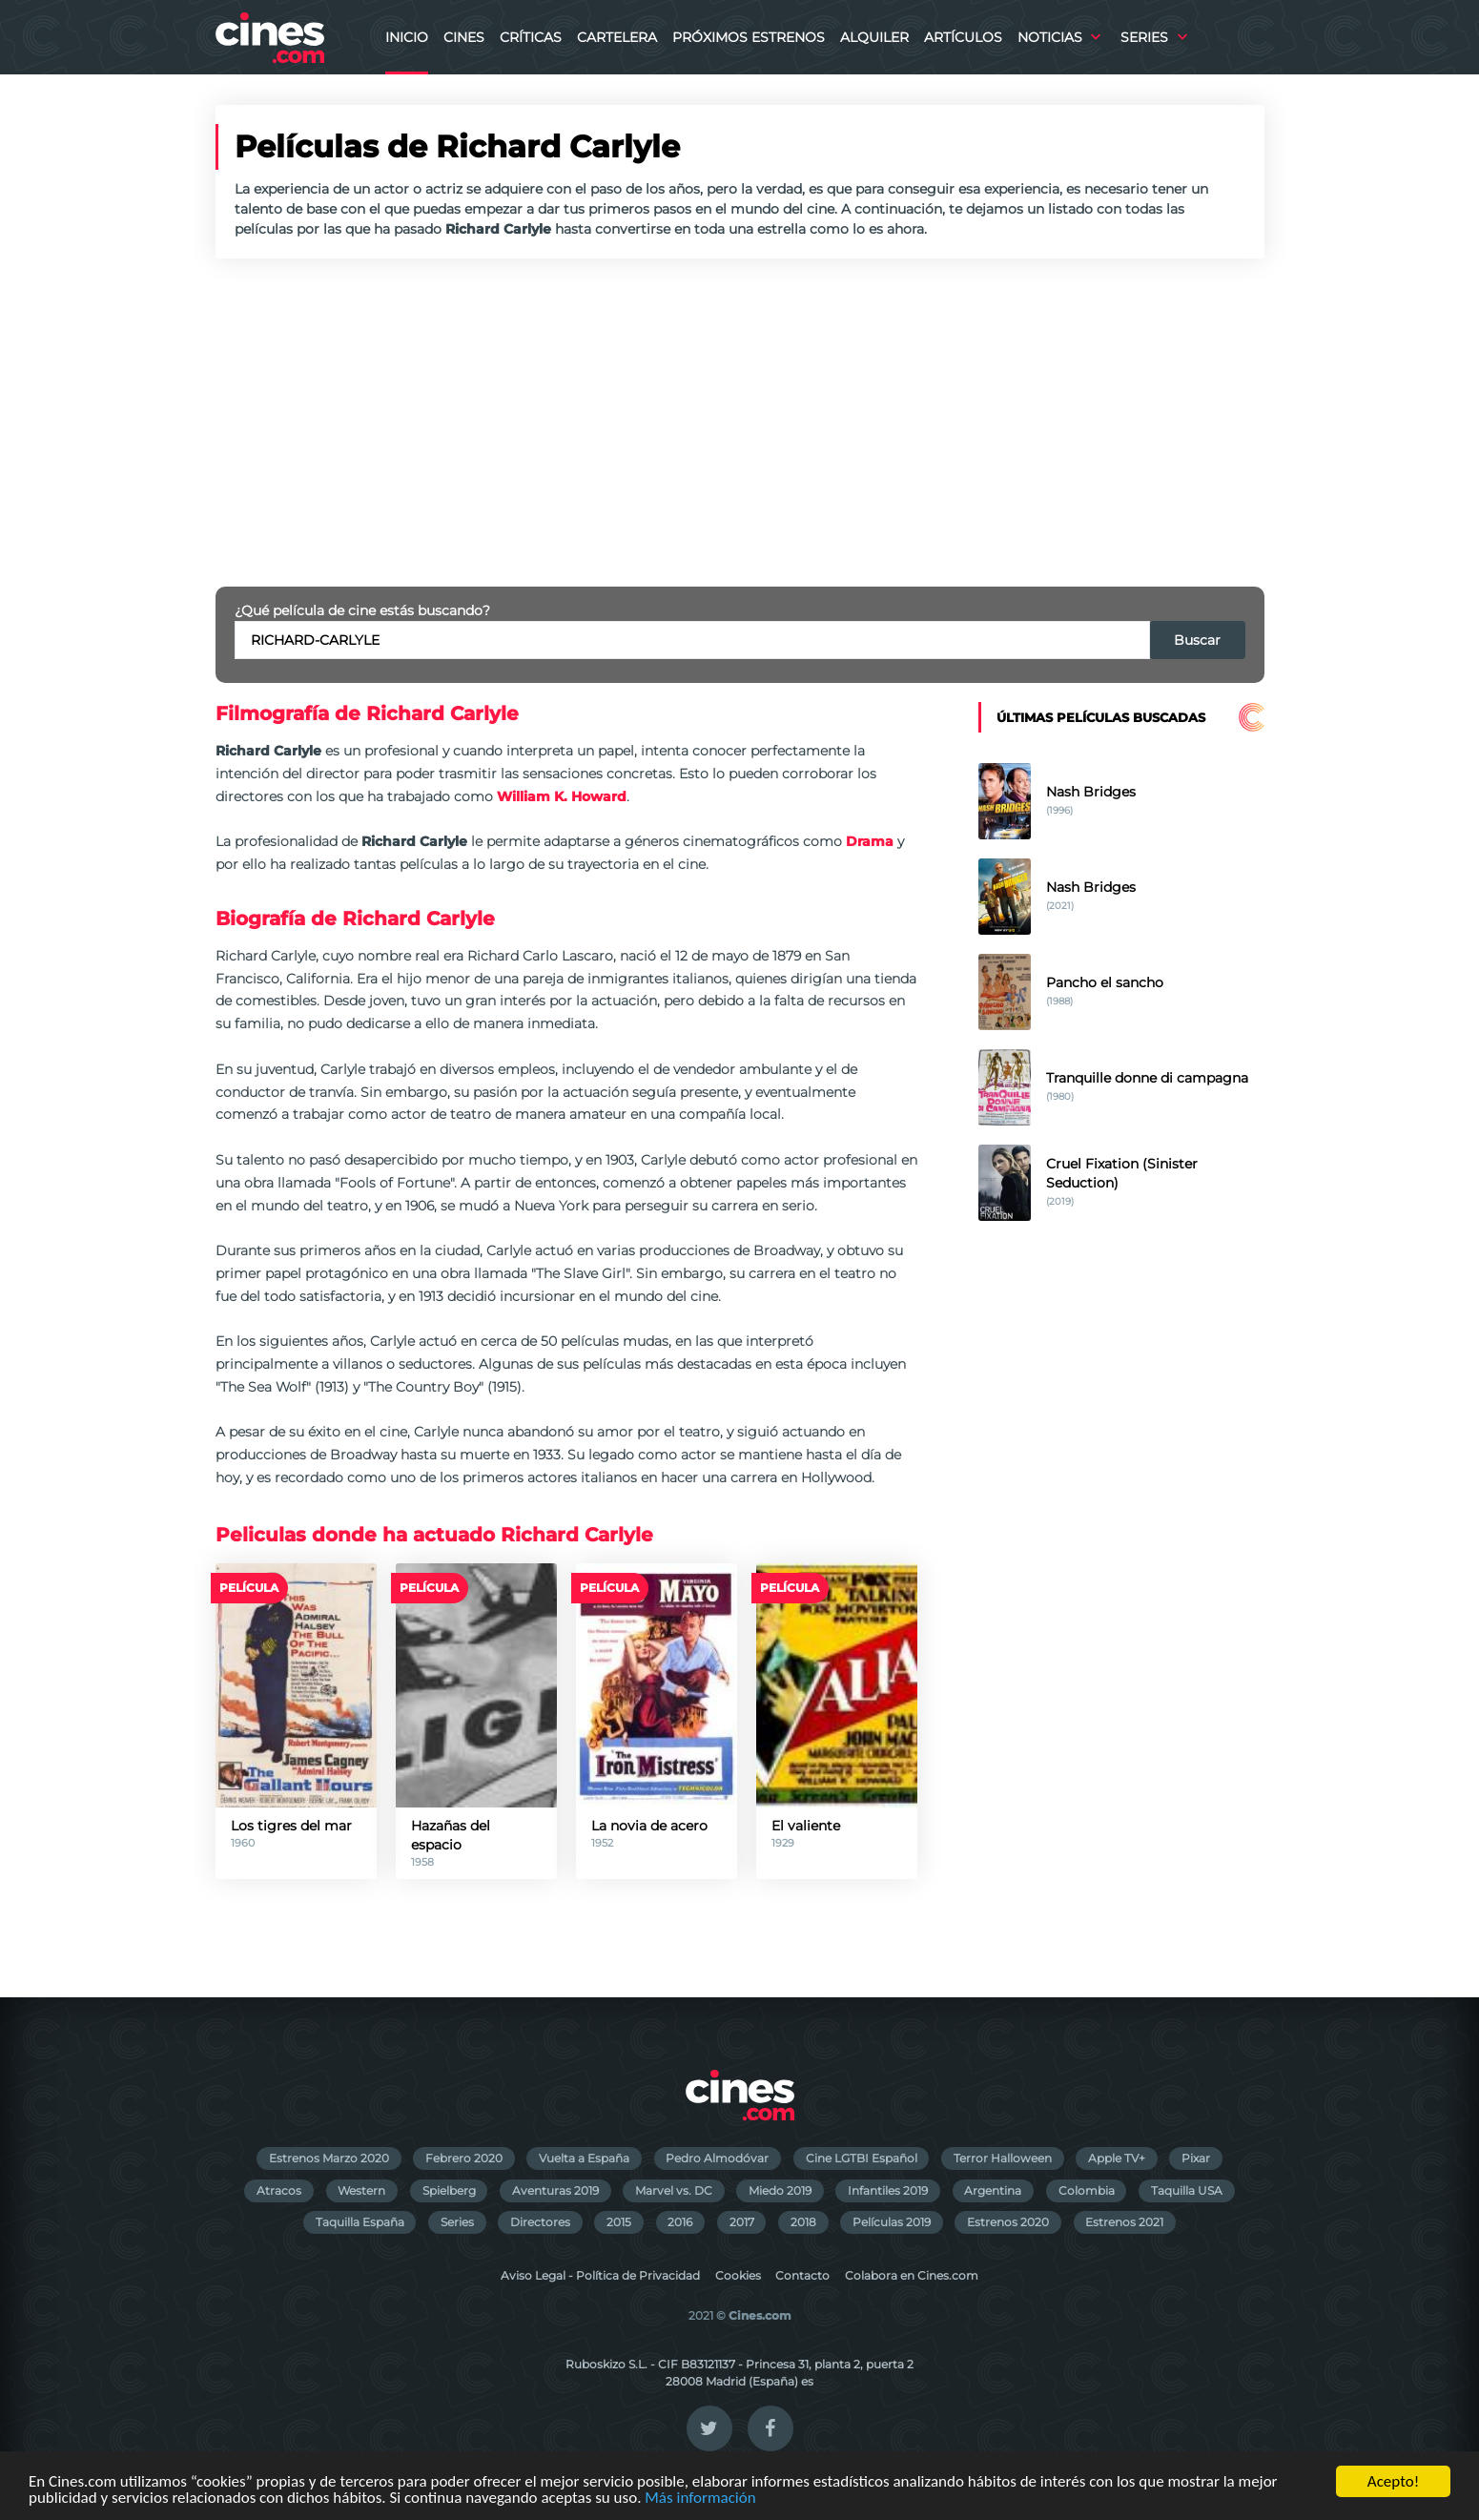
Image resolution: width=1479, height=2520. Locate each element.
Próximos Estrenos (748, 37)
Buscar (1197, 640)
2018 (803, 2222)
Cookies (738, 2275)
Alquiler (874, 37)
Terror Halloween (1003, 2158)
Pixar (1195, 2158)
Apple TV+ (1116, 2158)
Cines (463, 37)
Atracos (279, 2190)
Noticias (1049, 37)
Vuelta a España (584, 2158)
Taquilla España (360, 2222)
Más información (700, 2499)
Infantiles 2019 (888, 2190)
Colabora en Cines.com (911, 2275)
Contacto (802, 2275)
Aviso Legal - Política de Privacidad (600, 2275)
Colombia (1086, 2190)
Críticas (531, 37)
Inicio (406, 37)
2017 (741, 2222)
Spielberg (449, 2190)
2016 (680, 2222)
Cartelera (617, 37)
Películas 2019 (891, 2222)
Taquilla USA (1186, 2190)
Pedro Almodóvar (717, 2158)
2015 (618, 2222)
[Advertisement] (740, 422)
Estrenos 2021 (1124, 2222)
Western (361, 2190)
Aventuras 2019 (555, 2190)
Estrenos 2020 (1008, 2222)
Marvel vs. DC (673, 2190)
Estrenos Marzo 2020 (329, 2158)
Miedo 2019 (780, 2190)
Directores (540, 2222)
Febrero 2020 (464, 2158)
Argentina (992, 2190)
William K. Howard (562, 796)
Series (1144, 37)
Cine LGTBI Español (861, 2158)
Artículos (963, 37)
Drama (870, 841)
